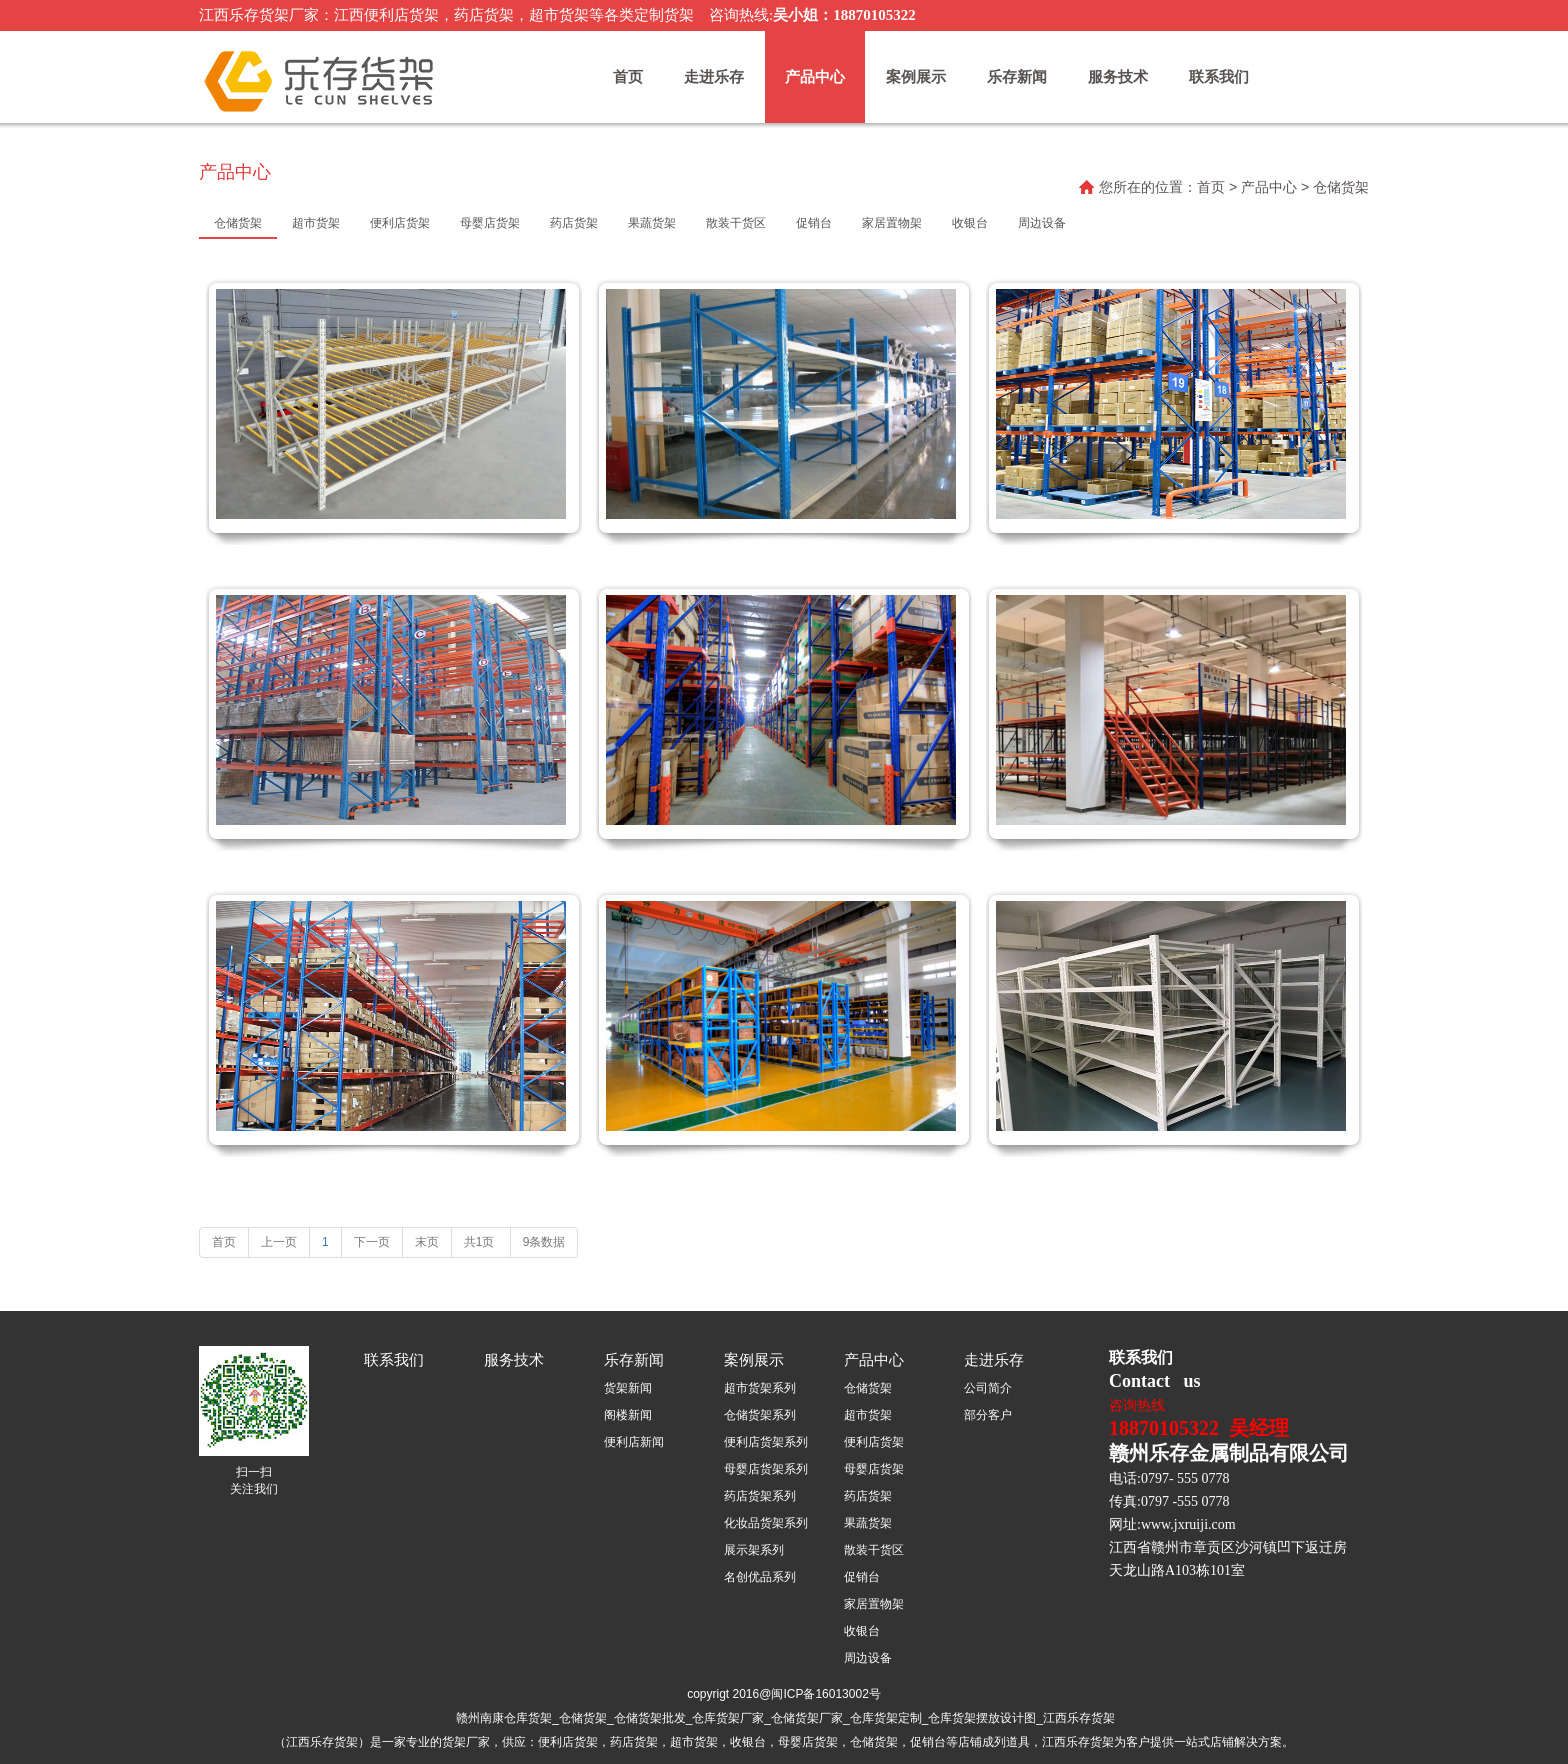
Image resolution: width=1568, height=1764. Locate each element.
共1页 (481, 1242)
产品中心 (815, 76)
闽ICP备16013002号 (825, 1694)
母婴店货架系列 (766, 1469)
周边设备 (868, 1658)
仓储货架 (868, 1388)
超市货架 (868, 1415)
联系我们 (1219, 76)
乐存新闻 (1017, 76)
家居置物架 (874, 1604)
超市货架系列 (760, 1388)
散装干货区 (874, 1550)
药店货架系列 (760, 1496)
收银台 (862, 1631)
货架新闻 (628, 1388)
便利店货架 (874, 1442)
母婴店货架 (874, 1469)
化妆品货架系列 (766, 1523)
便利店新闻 (634, 1442)
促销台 (862, 1577)
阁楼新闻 (628, 1415)
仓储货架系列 (760, 1415)
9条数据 (544, 1242)
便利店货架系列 (766, 1442)
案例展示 (916, 76)
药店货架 (868, 1496)
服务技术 (1118, 76)
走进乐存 (714, 76)
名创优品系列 (760, 1577)
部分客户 (988, 1415)
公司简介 (988, 1388)
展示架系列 (754, 1550)
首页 (628, 76)
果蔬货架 (868, 1523)
